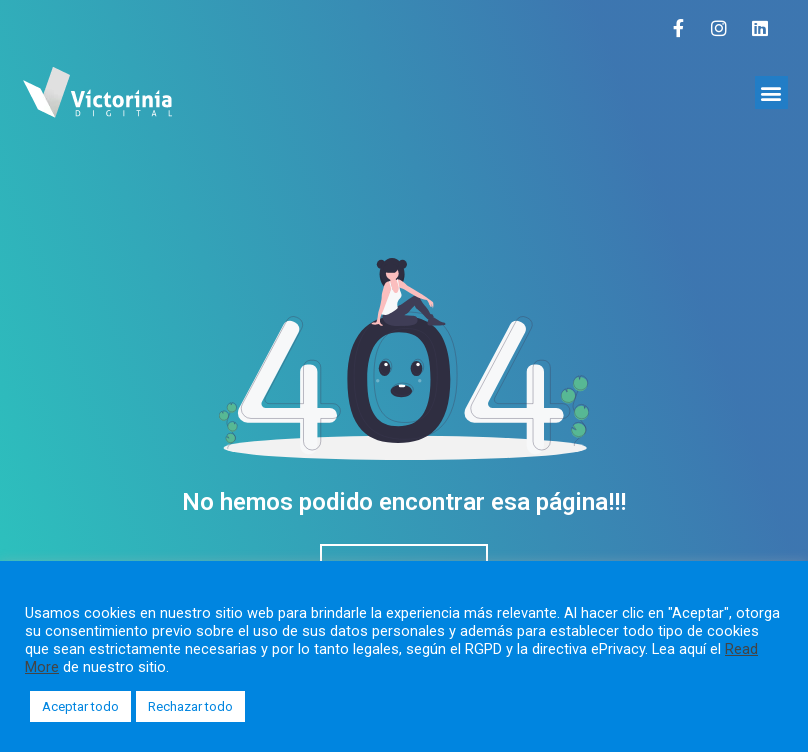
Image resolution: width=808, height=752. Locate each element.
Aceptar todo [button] (80, 706)
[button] (771, 92)
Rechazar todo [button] (190, 706)
